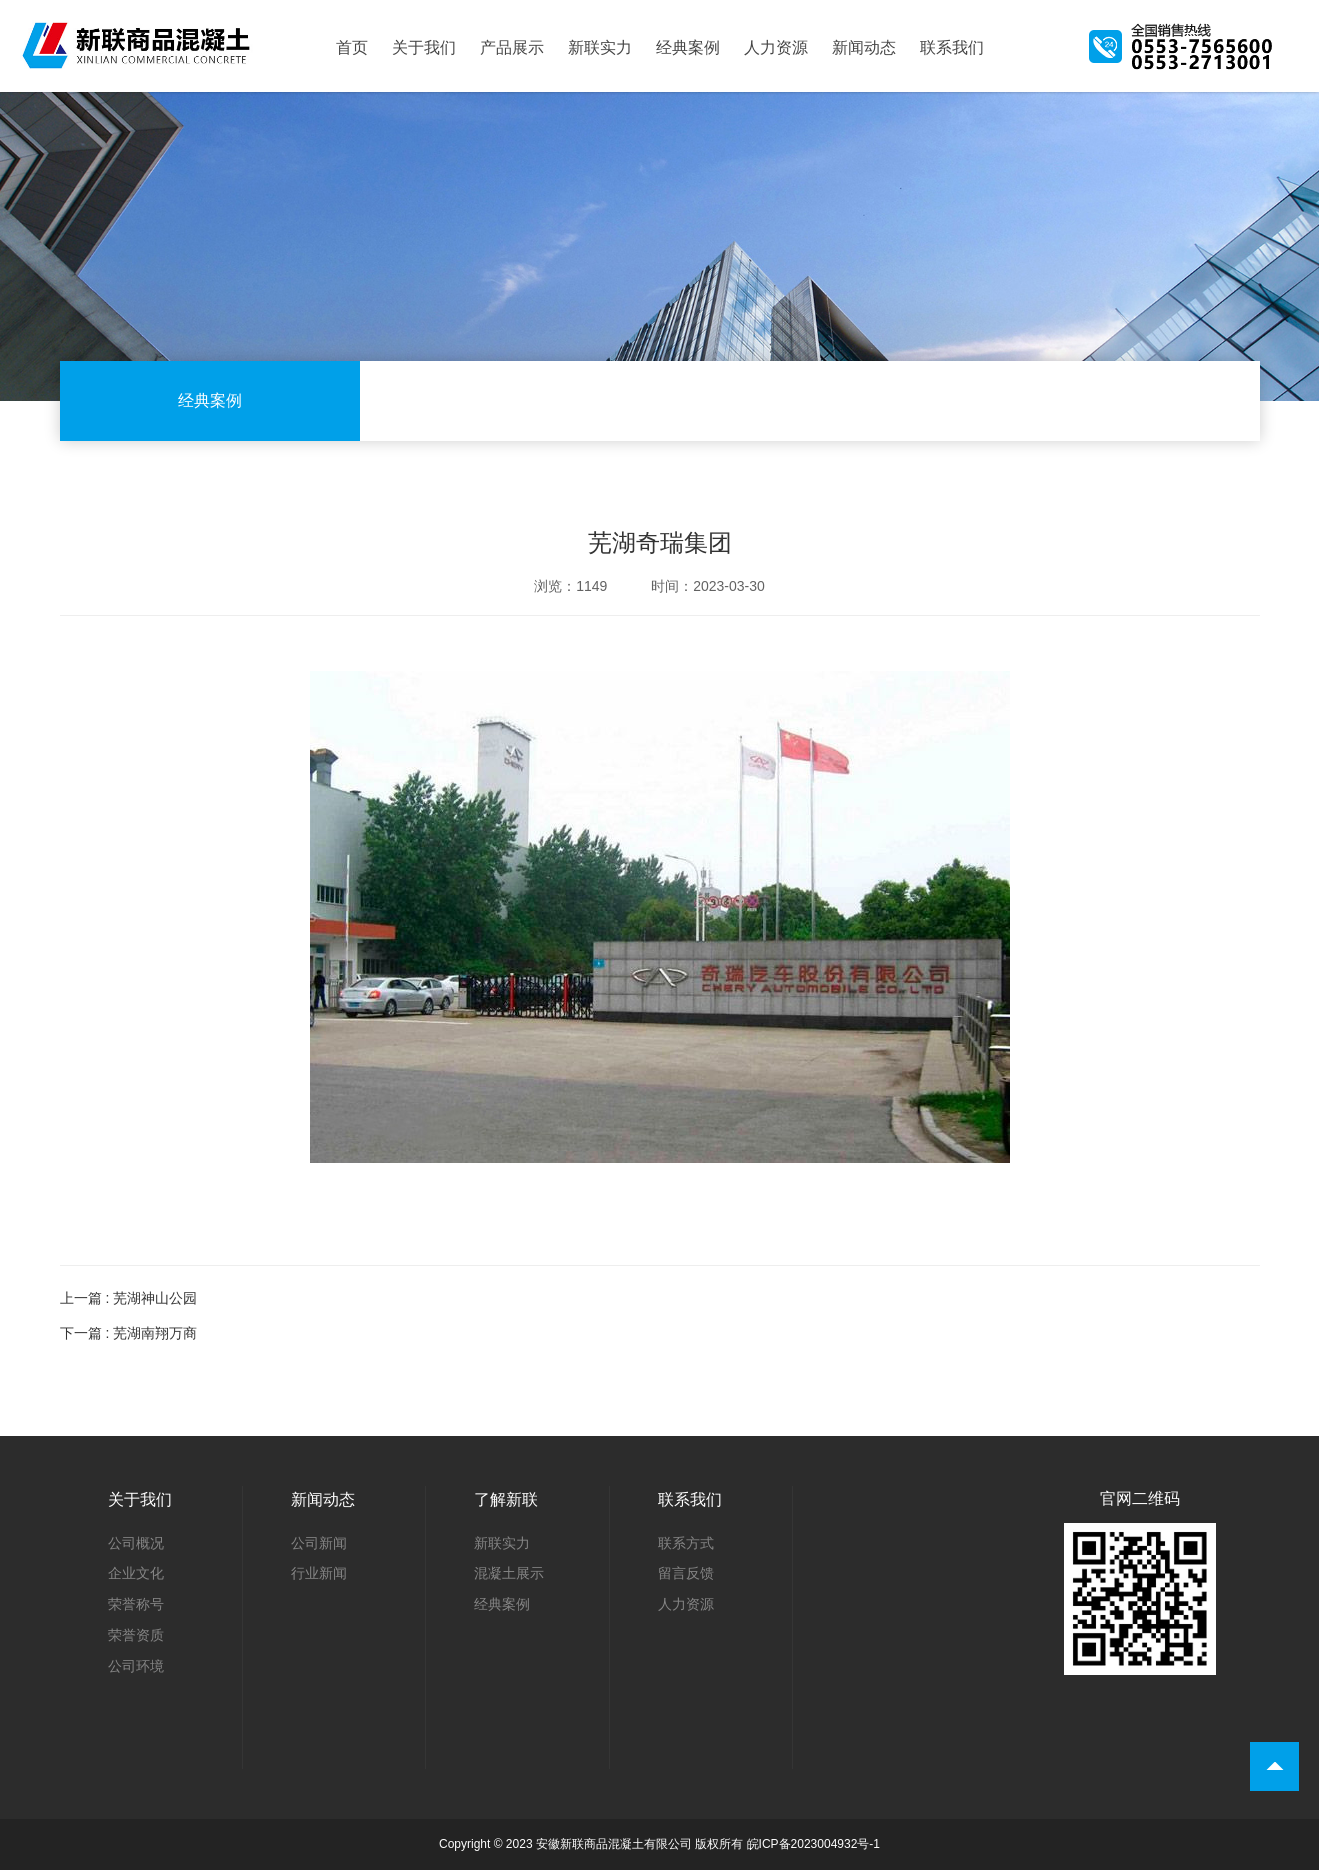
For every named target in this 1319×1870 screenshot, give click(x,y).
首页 (352, 48)
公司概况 (136, 1543)
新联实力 (600, 48)
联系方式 (686, 1543)
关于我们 (424, 48)
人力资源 (776, 48)
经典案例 (688, 48)
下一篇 (129, 1333)
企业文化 (136, 1573)
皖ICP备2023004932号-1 (813, 1844)
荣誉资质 (136, 1635)
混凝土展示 (509, 1573)
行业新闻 (319, 1573)
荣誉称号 (136, 1604)
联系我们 (952, 48)
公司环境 (136, 1666)
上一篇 (129, 1298)
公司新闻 (319, 1543)
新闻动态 (864, 48)
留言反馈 (686, 1573)
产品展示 (512, 48)
